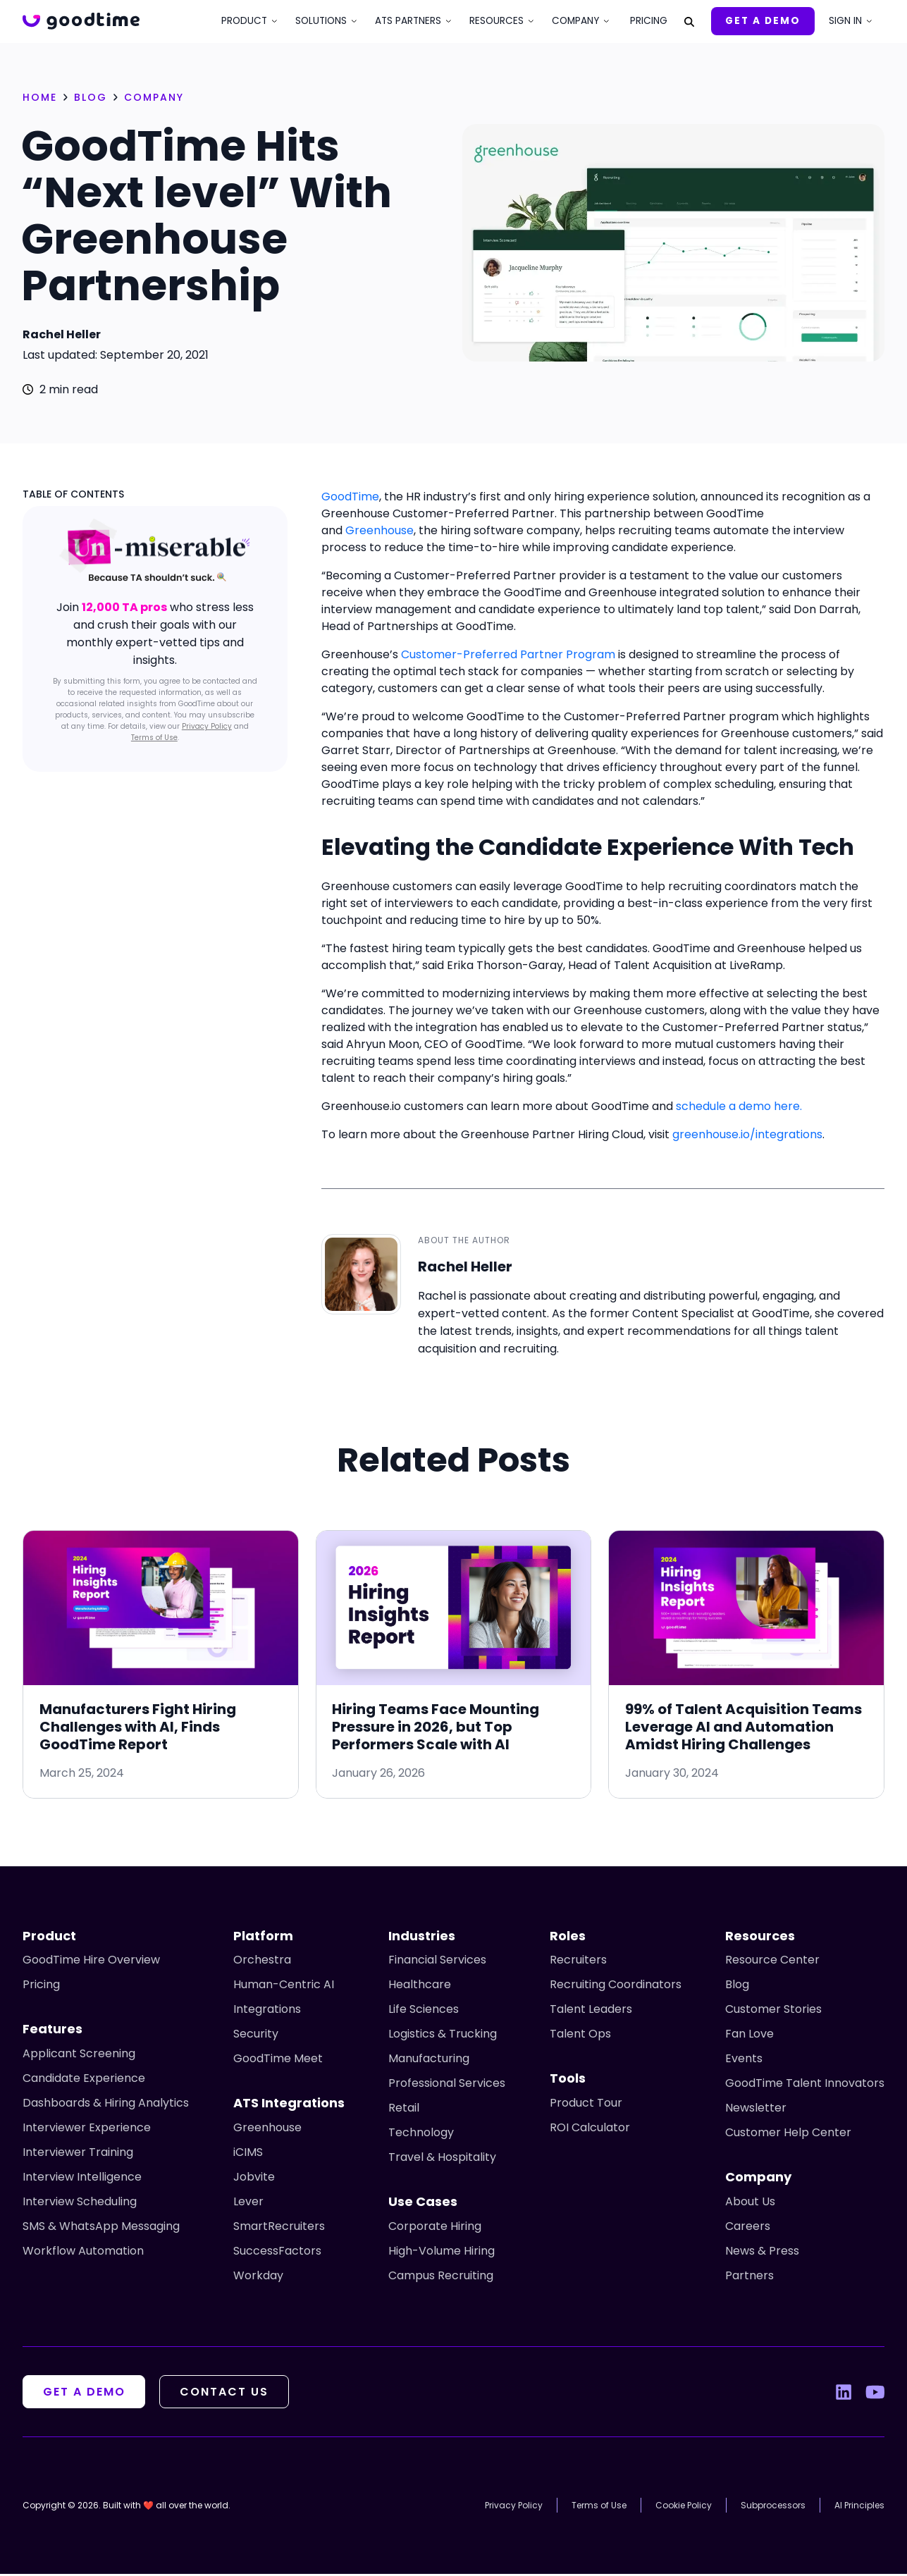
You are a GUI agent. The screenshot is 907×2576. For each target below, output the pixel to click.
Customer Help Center (788, 2134)
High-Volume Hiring (441, 2253)
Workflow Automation (83, 2253)
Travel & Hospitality (442, 2159)
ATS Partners (408, 20)
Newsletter (755, 2110)
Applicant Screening (79, 2055)
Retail (403, 2110)
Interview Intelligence (82, 2179)
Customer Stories (773, 2011)
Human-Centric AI (283, 1986)
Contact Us (229, 2394)
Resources (496, 20)
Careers (747, 2228)
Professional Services (446, 2085)
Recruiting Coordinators (615, 1986)
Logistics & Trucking (442, 2036)
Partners (749, 2277)
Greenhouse (379, 530)
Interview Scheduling (80, 2203)
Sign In (845, 20)
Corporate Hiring (434, 2228)
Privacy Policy (207, 726)
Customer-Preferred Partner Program (508, 654)
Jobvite (254, 2179)
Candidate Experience (84, 2080)
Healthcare (419, 1986)
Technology (421, 2134)
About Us (750, 2203)
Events (744, 2060)
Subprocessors (773, 2507)
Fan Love (749, 2036)
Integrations (267, 2011)
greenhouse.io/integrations (747, 1134)
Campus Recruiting (440, 2277)
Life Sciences (423, 2011)
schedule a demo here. (739, 1106)
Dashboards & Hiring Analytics (106, 2105)
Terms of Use (154, 737)
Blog (737, 1986)
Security (255, 2036)
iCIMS (248, 2154)
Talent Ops (580, 2036)
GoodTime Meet (278, 2060)
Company (575, 20)
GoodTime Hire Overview (91, 1962)
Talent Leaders (591, 2011)
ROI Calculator (590, 2129)
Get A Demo (763, 20)
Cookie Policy (683, 2507)
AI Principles (859, 2507)
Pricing (648, 20)
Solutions (321, 20)
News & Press (762, 2253)
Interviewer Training (78, 2154)
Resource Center (772, 1962)
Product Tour (586, 2105)
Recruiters (578, 1962)
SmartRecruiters (279, 2228)
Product (244, 20)
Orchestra (262, 1962)
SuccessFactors (277, 2253)
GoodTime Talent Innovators (804, 2085)
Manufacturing (428, 2060)
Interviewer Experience (87, 2129)
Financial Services (437, 1962)
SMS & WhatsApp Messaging (101, 2228)
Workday (258, 2277)
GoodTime (350, 496)
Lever (248, 2203)
